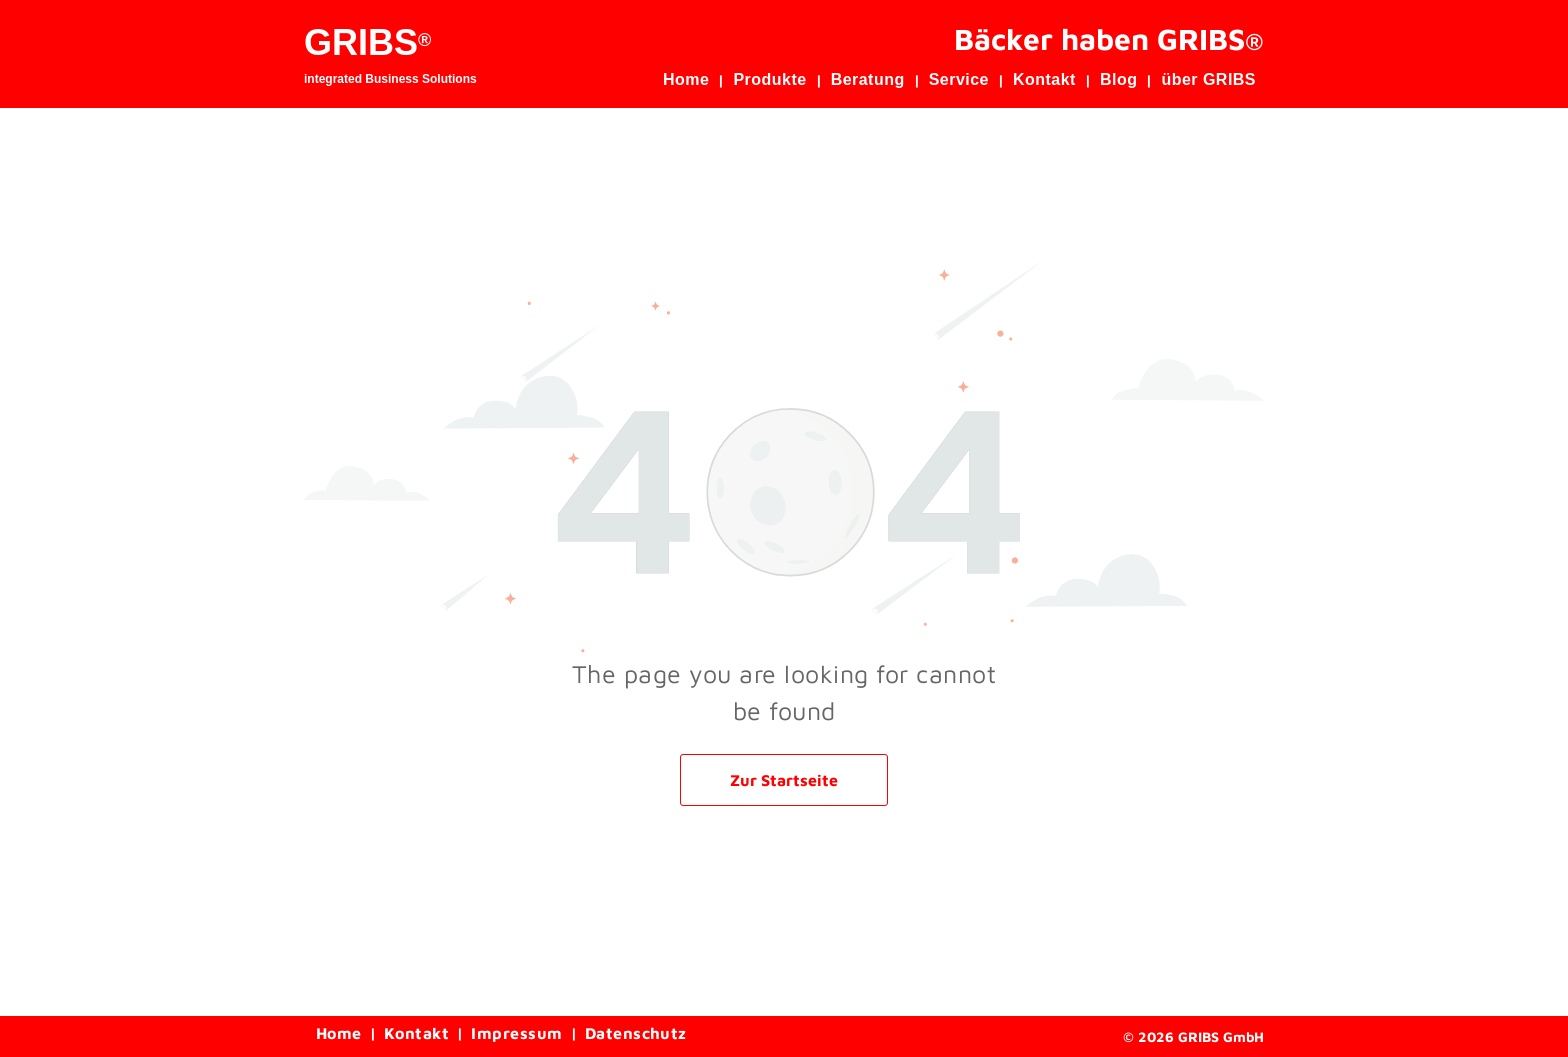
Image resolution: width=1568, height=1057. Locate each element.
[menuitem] (690, 80)
